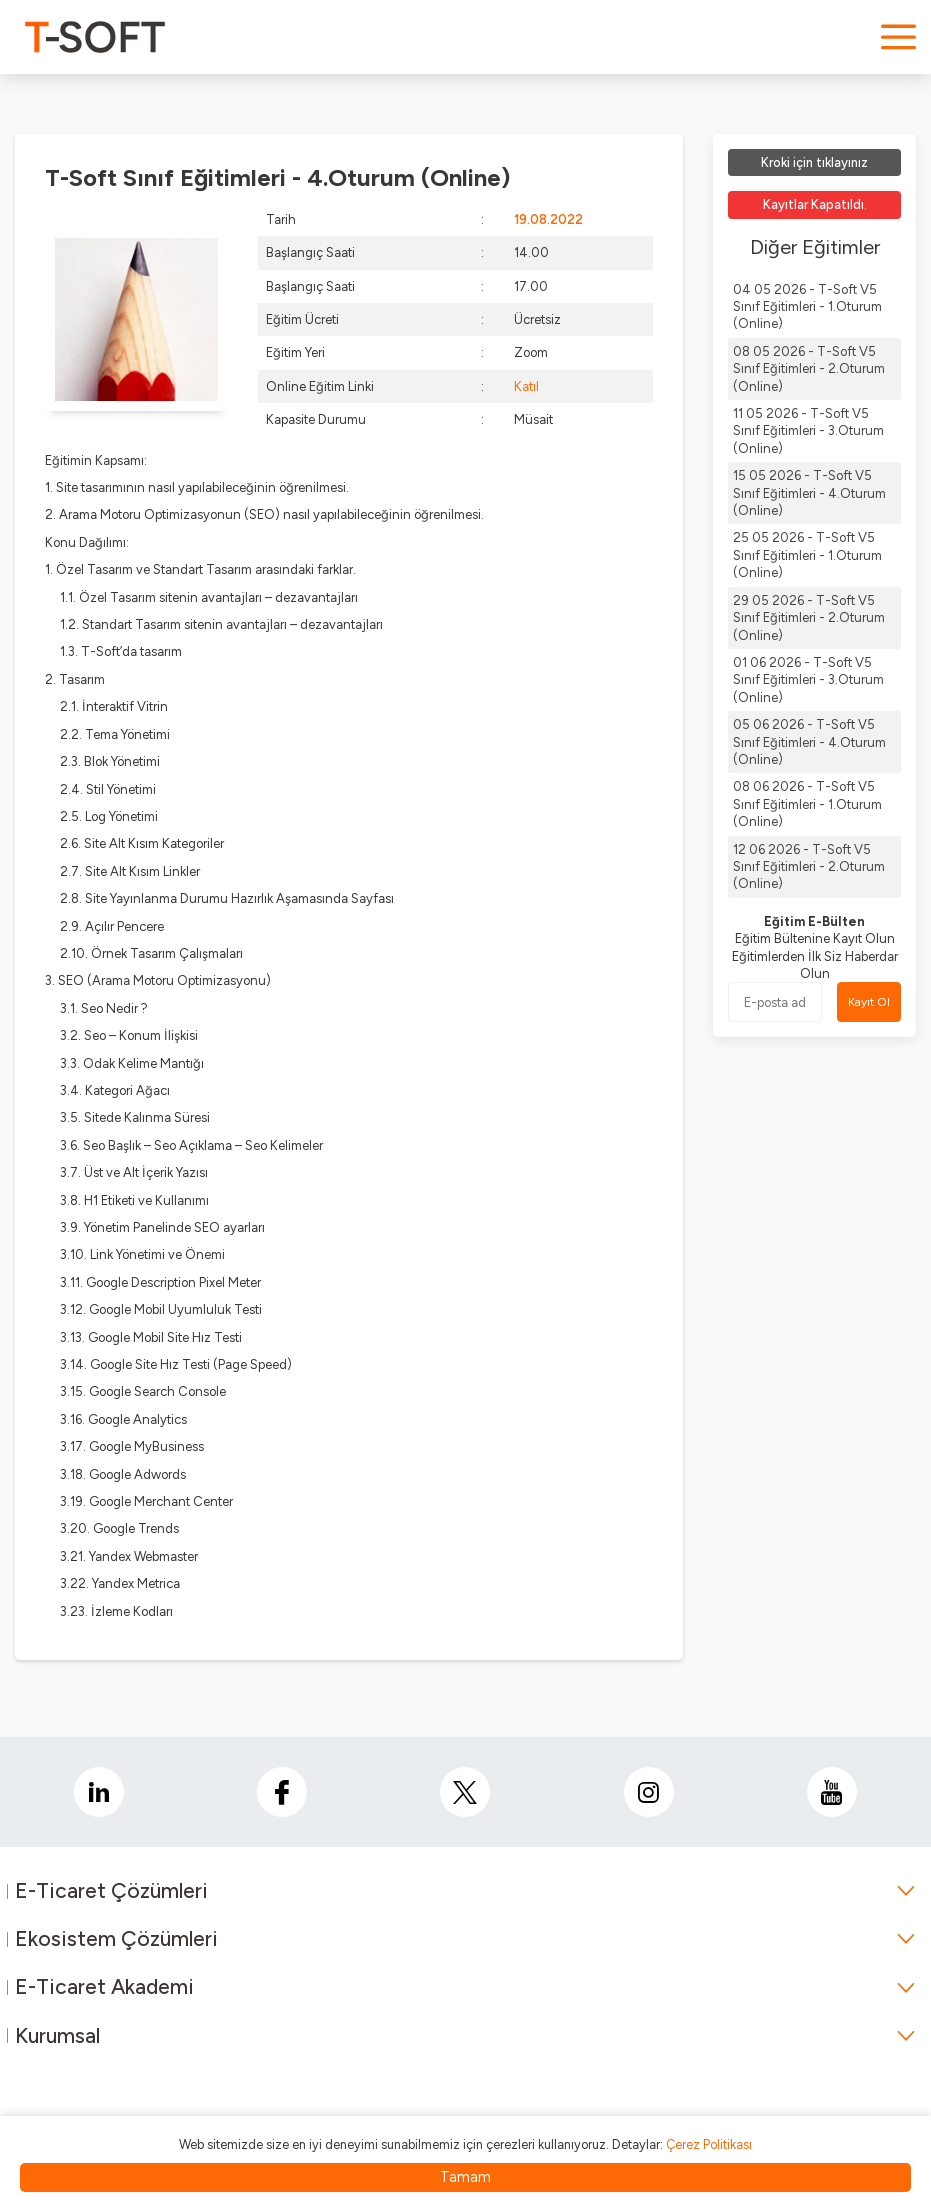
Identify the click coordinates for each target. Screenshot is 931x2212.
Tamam (465, 2177)
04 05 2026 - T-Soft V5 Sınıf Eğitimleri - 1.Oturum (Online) (807, 307)
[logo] (95, 37)
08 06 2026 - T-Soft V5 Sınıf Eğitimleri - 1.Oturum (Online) (807, 804)
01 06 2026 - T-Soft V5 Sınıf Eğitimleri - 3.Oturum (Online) (808, 680)
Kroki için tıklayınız (814, 162)
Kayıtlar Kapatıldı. (815, 204)
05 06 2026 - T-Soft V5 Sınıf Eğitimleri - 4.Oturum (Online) (809, 742)
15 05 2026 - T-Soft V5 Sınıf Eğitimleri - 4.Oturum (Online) (809, 493)
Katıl (526, 386)
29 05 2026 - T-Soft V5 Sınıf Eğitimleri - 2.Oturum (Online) (809, 618)
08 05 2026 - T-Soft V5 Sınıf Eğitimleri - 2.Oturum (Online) (809, 369)
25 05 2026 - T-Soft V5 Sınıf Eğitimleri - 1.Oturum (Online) (807, 555)
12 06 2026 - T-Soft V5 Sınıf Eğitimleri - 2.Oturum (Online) (809, 867)
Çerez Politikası (709, 2144)
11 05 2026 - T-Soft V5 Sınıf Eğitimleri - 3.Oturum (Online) (808, 431)
